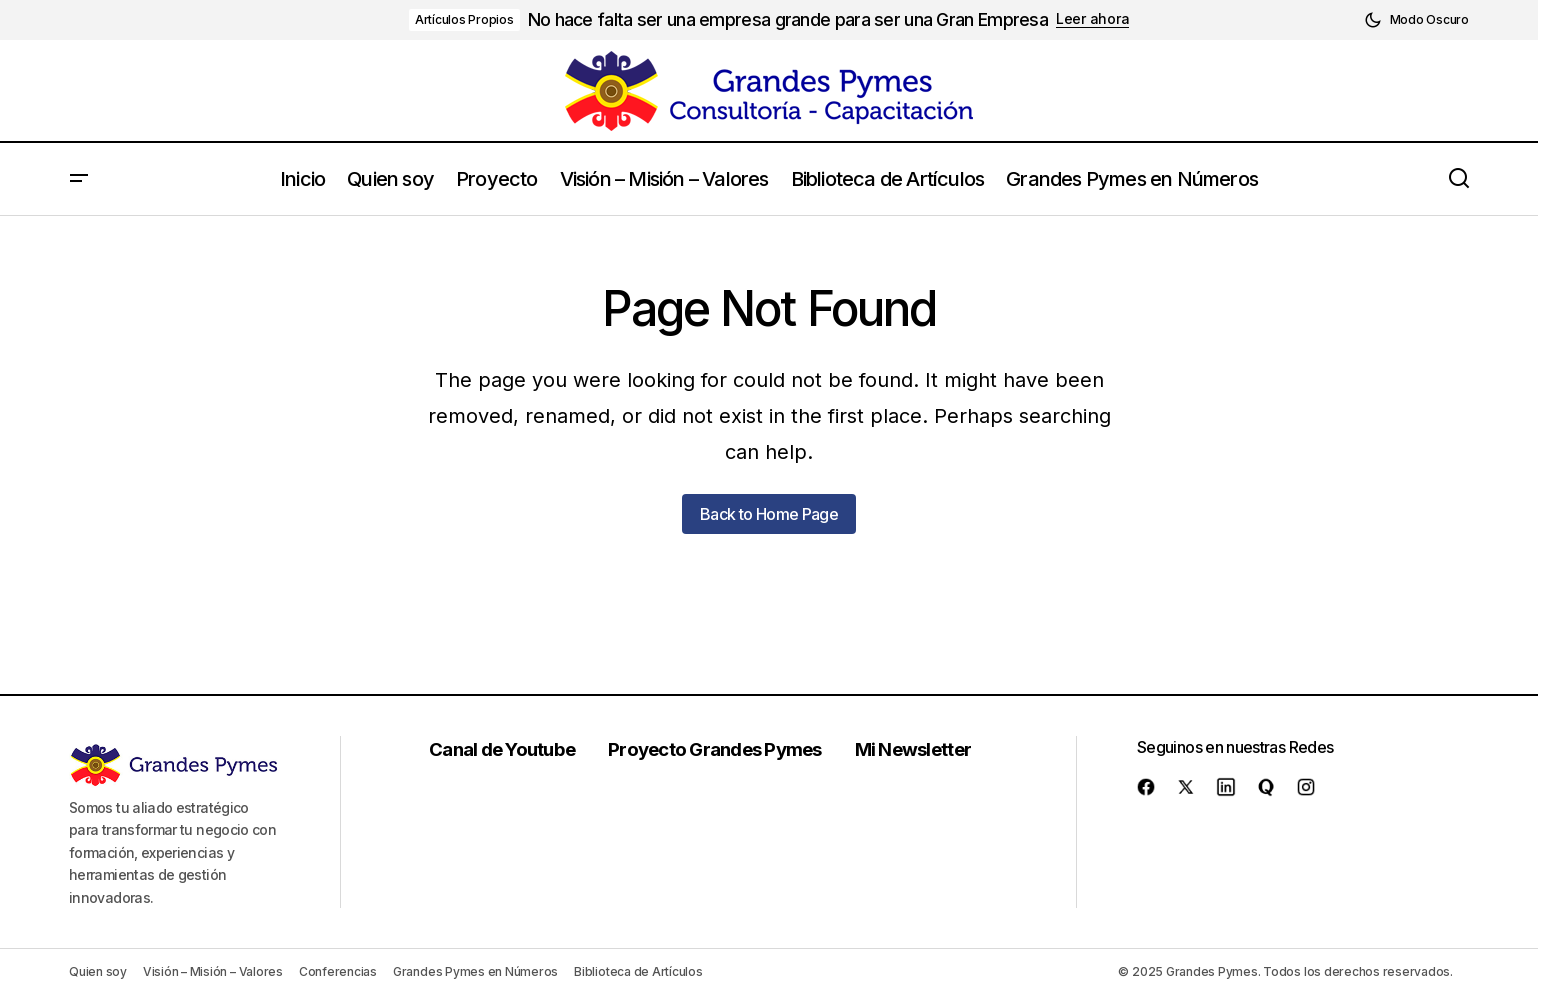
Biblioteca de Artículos (638, 971)
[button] (1416, 20)
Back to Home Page (769, 514)
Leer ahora (1092, 19)
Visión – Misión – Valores (213, 971)
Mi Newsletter (918, 749)
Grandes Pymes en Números (475, 971)
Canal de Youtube (506, 749)
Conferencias (338, 971)
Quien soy (98, 971)
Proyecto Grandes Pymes (720, 749)
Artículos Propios (464, 19)
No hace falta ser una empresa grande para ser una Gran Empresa (788, 19)
